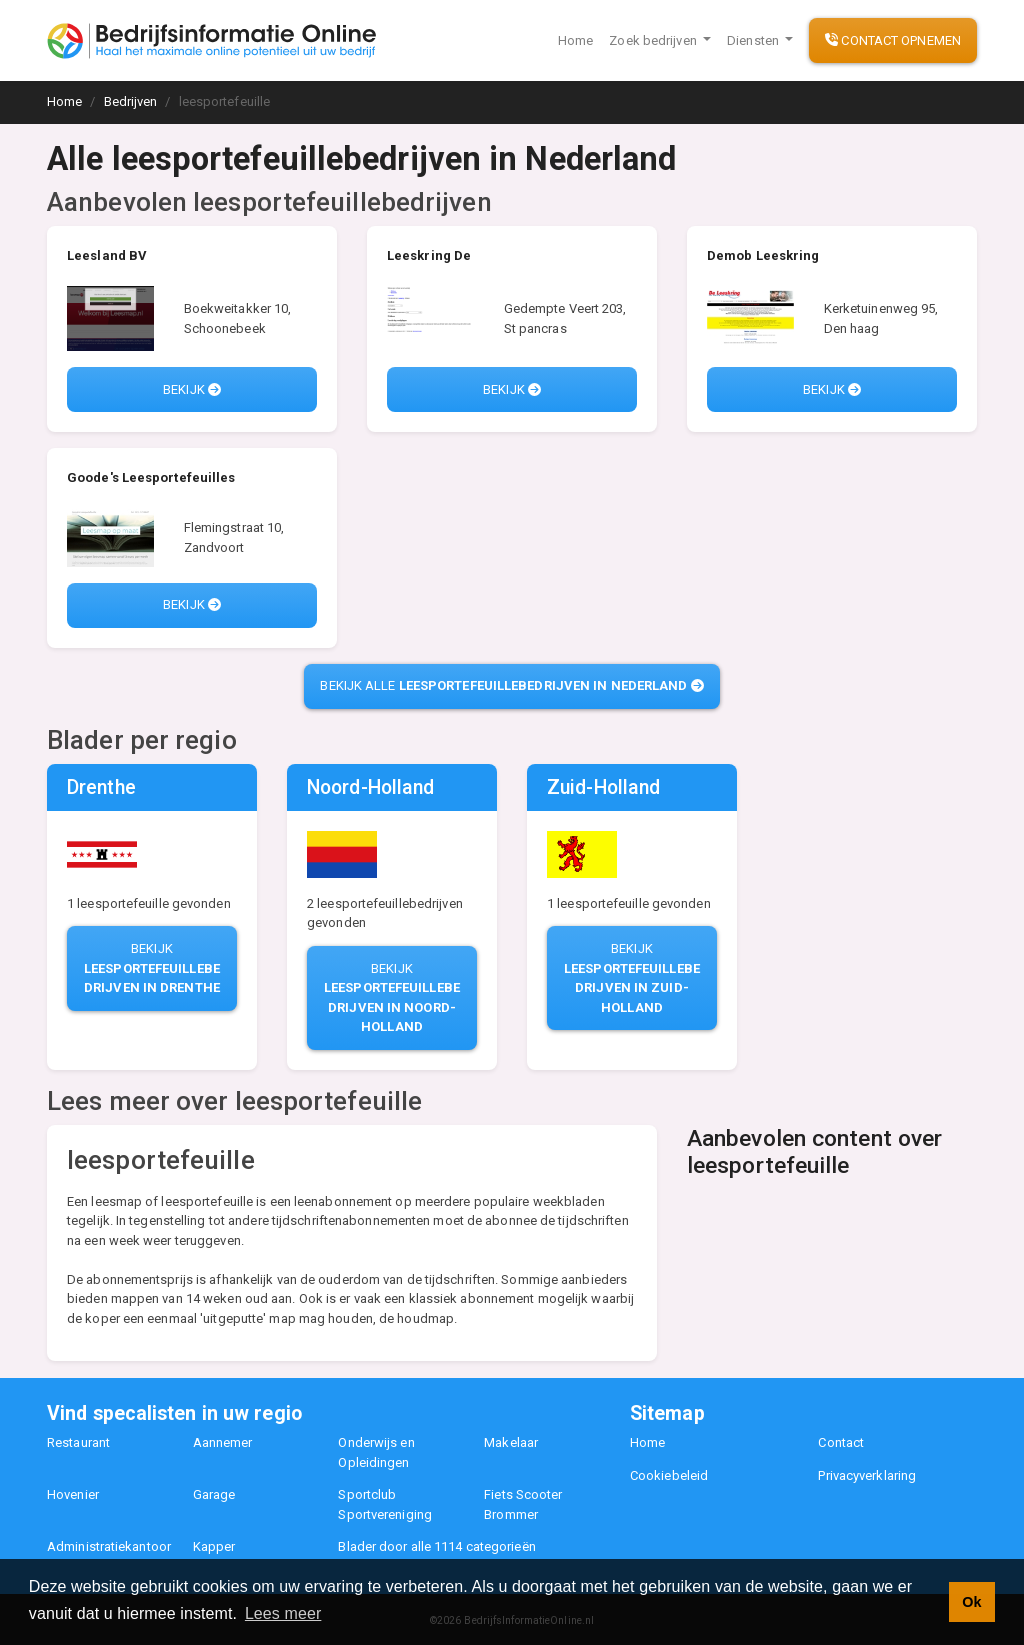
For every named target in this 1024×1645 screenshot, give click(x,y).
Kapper (214, 1546)
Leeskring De (429, 255)
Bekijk (192, 389)
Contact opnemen (893, 40)
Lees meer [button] (283, 1613)
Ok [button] (971, 1602)
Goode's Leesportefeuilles (151, 477)
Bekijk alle (511, 685)
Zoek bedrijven (654, 40)
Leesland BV (107, 255)
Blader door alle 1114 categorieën (436, 1546)
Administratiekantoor (109, 1546)
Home (575, 40)
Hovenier (73, 1494)
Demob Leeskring (763, 255)
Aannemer (223, 1442)
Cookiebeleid (669, 1475)
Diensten (754, 40)
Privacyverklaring (867, 1475)
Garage (214, 1494)
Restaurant (78, 1442)
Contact (841, 1442)
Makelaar (511, 1442)
